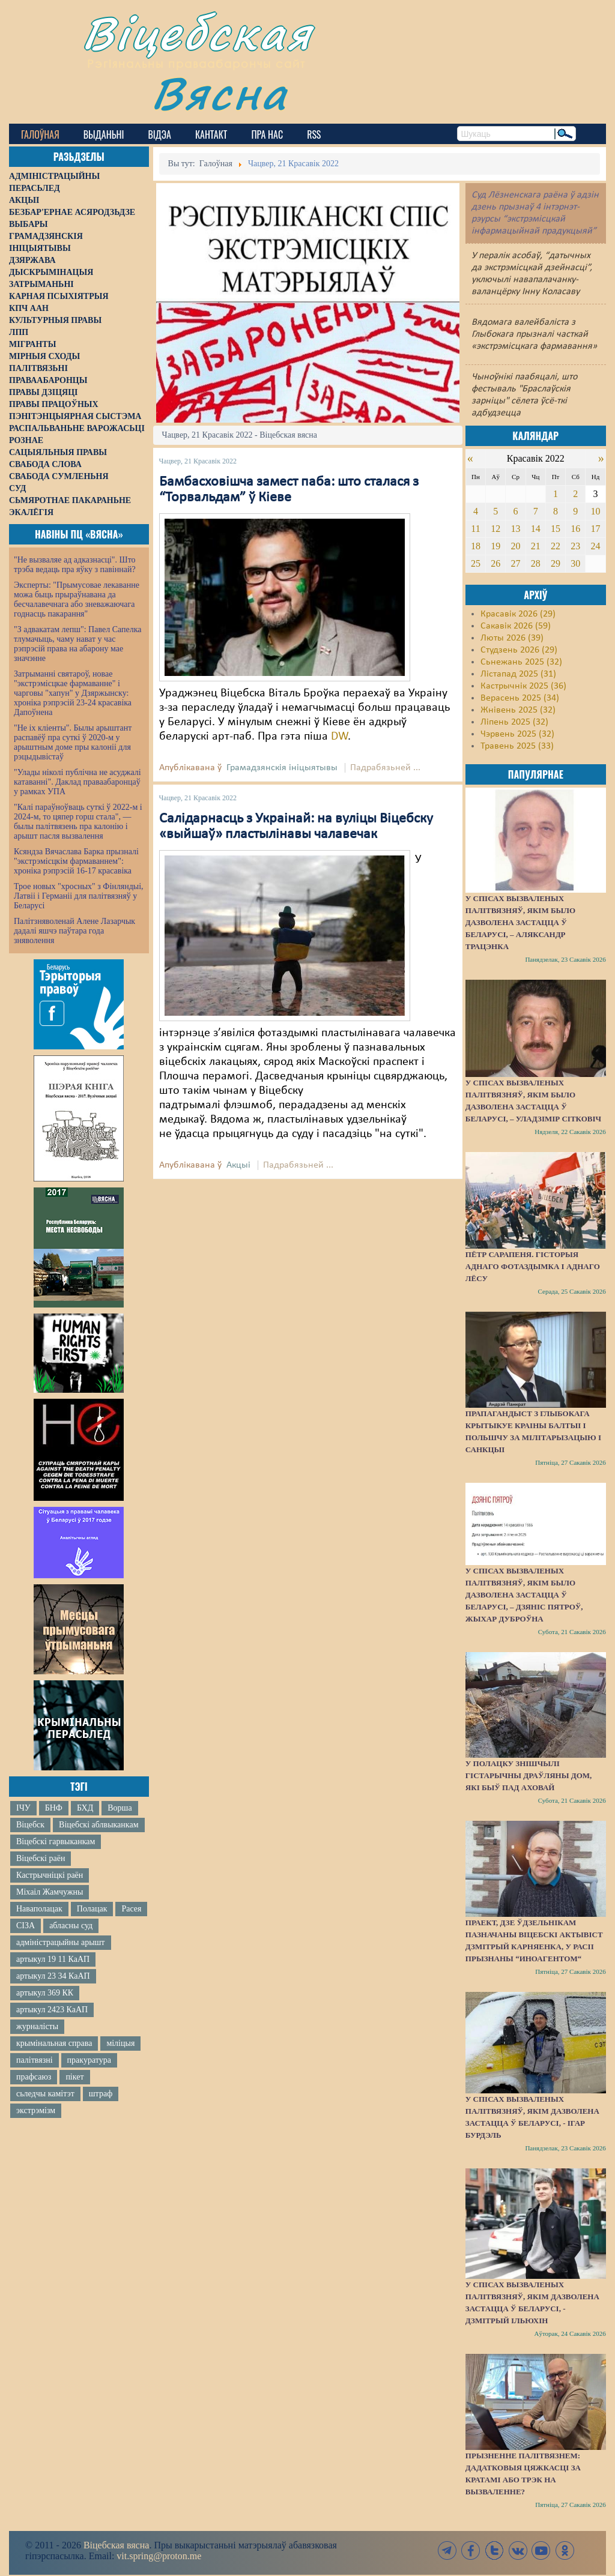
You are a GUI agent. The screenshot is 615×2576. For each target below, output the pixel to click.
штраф (100, 2093)
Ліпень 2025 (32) (514, 722)
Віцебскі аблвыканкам (98, 1824)
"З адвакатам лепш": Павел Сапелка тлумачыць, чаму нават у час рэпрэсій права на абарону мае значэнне (78, 644)
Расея (131, 1908)
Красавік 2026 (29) (518, 614)
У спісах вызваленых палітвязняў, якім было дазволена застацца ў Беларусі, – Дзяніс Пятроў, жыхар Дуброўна (524, 1594)
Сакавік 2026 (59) (515, 626)
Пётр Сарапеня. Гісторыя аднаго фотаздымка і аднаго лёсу (532, 1266)
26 (495, 563)
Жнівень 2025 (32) (518, 710)
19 (495, 546)
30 (575, 563)
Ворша (120, 1807)
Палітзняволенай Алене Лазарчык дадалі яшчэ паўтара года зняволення (74, 931)
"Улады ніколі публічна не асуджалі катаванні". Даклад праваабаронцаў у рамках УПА (77, 782)
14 (536, 528)
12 (495, 528)
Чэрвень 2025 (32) (517, 734)
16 (575, 528)
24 (596, 546)
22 (555, 546)
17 (596, 528)
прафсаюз (33, 2076)
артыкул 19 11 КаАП (52, 1959)
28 (536, 563)
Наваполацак (39, 1908)
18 (475, 546)
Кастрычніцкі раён (49, 1875)
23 (575, 546)
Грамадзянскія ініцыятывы (282, 768)
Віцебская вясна (116, 2545)
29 (555, 563)
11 (475, 528)
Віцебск (30, 1824)
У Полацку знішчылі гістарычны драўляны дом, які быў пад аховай (528, 1775)
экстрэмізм (35, 2110)
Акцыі (238, 1165)
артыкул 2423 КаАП (52, 2009)
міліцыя (120, 2043)
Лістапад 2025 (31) (518, 674)
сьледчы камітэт (45, 2093)
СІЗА (25, 1925)
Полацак (92, 1908)
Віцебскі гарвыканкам (55, 1841)
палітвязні (34, 2060)
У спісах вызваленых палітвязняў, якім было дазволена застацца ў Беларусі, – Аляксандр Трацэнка (520, 922)
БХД (85, 1807)
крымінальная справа (54, 2043)
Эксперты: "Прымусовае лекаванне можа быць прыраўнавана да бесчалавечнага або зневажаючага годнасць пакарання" (76, 599)
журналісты (37, 2026)
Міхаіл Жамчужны (49, 1891)
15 (555, 528)
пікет (74, 2076)
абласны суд (70, 1925)
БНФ (53, 1807)
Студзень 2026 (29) (518, 650)
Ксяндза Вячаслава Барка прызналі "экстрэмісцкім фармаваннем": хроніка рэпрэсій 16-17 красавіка (76, 861)
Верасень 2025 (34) (519, 698)
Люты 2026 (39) (512, 638)
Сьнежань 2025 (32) (521, 662)
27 (515, 563)
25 (475, 563)
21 (536, 546)
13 (515, 528)
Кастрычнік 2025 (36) (523, 686)
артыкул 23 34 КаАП (53, 1975)
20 (515, 546)
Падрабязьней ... (385, 768)
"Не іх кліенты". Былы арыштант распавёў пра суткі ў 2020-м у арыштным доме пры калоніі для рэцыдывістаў (73, 742)
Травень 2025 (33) (517, 746)
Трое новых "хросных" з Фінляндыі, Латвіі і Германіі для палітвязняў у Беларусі (79, 896)
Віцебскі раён (40, 1858)
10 (596, 511)
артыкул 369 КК (44, 1992)
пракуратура (89, 2060)
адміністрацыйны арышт (60, 1942)
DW (339, 737)
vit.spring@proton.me (159, 2556)
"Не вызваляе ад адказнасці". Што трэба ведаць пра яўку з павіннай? (75, 564)
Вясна (219, 93)
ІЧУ (23, 1807)
